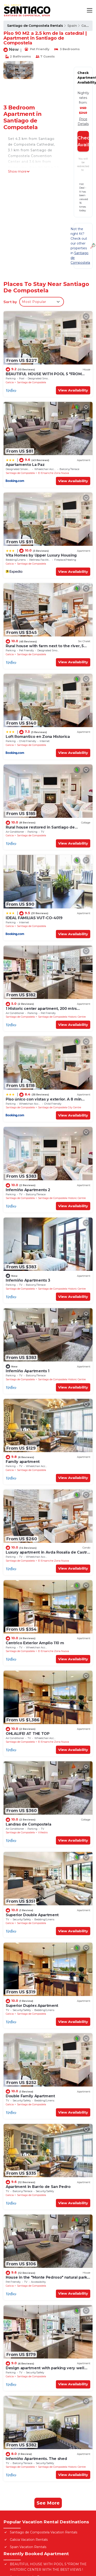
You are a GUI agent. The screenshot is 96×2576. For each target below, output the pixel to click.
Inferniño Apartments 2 (28, 1190)
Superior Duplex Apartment (32, 2005)
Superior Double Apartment (32, 1915)
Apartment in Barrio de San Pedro (38, 2187)
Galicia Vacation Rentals (29, 2540)
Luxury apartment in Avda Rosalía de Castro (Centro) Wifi (48, 1554)
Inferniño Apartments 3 (28, 1280)
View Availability (73, 390)
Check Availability (83, 141)
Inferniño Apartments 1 (27, 1371)
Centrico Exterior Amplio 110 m (35, 1643)
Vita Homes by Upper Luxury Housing (41, 555)
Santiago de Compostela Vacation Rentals (43, 2532)
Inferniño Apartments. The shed (36, 2458)
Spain (72, 26)
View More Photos (19, 70)
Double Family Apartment (30, 2096)
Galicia (87, 26)
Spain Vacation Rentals (28, 2547)
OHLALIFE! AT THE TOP (27, 1733)
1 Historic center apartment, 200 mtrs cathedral (41, 1010)
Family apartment (23, 1461)
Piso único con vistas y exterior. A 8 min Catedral (44, 1101)
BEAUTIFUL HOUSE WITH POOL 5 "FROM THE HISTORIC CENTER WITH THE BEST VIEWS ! (48, 2567)
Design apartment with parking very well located (45, 2370)
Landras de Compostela (28, 1824)
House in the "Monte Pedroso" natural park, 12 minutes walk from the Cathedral (47, 2279)
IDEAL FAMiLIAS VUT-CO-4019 (34, 918)
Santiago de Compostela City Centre (59, 1107)
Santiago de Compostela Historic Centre (62, 1016)
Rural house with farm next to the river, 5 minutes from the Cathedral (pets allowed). (47, 648)
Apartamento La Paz (25, 464)
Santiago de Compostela (31, 382)
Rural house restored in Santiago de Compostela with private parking (40, 829)
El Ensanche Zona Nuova (53, 473)
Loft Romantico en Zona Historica (38, 736)
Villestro (43, 1832)
